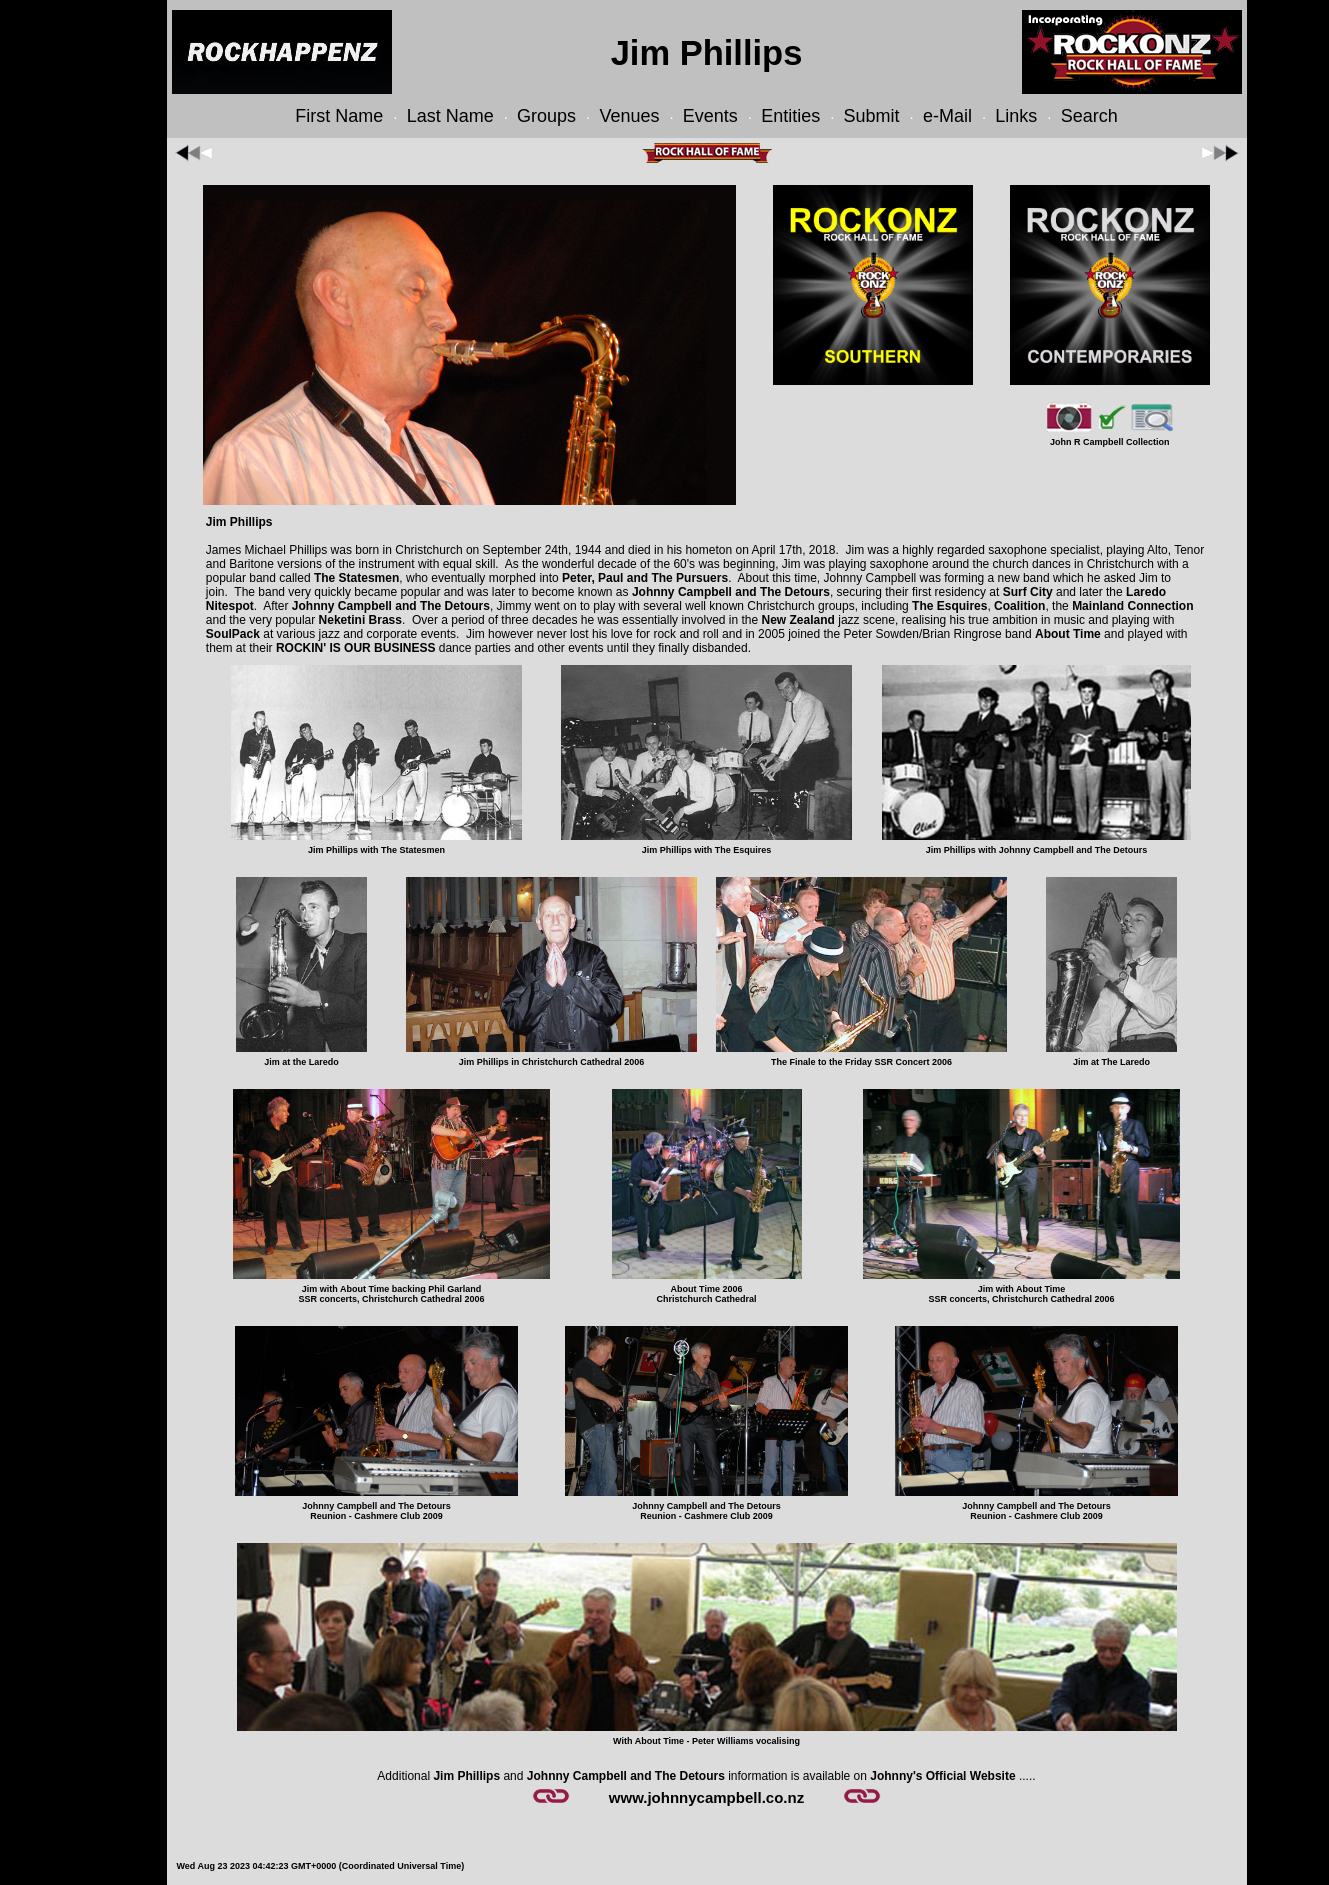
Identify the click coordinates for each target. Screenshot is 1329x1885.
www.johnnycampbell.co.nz (706, 1797)
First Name (339, 116)
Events (710, 116)
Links (1016, 116)
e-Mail (947, 116)
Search (1089, 116)
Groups (546, 116)
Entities (790, 116)
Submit (872, 116)
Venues (629, 116)
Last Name (450, 116)
